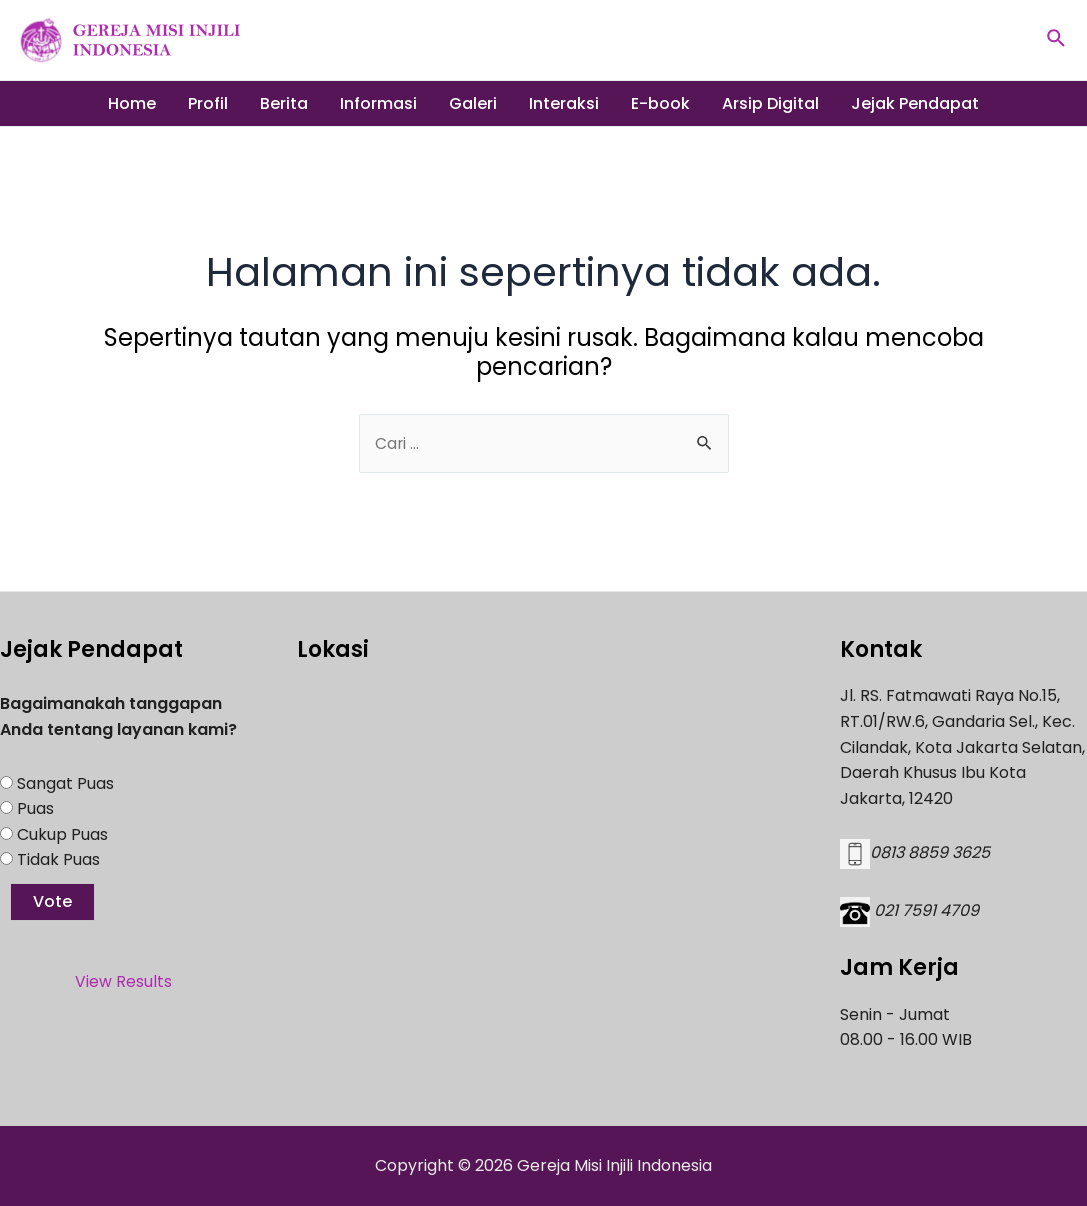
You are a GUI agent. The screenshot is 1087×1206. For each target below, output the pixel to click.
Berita (284, 103)
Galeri (473, 103)
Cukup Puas (62, 834)
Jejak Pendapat (915, 103)
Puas (35, 808)
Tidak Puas (58, 859)
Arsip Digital (770, 103)
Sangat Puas (65, 783)
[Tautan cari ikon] (1057, 40)
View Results (123, 981)
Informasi (378, 103)
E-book (660, 103)
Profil (208, 103)
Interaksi (564, 103)
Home (132, 103)
